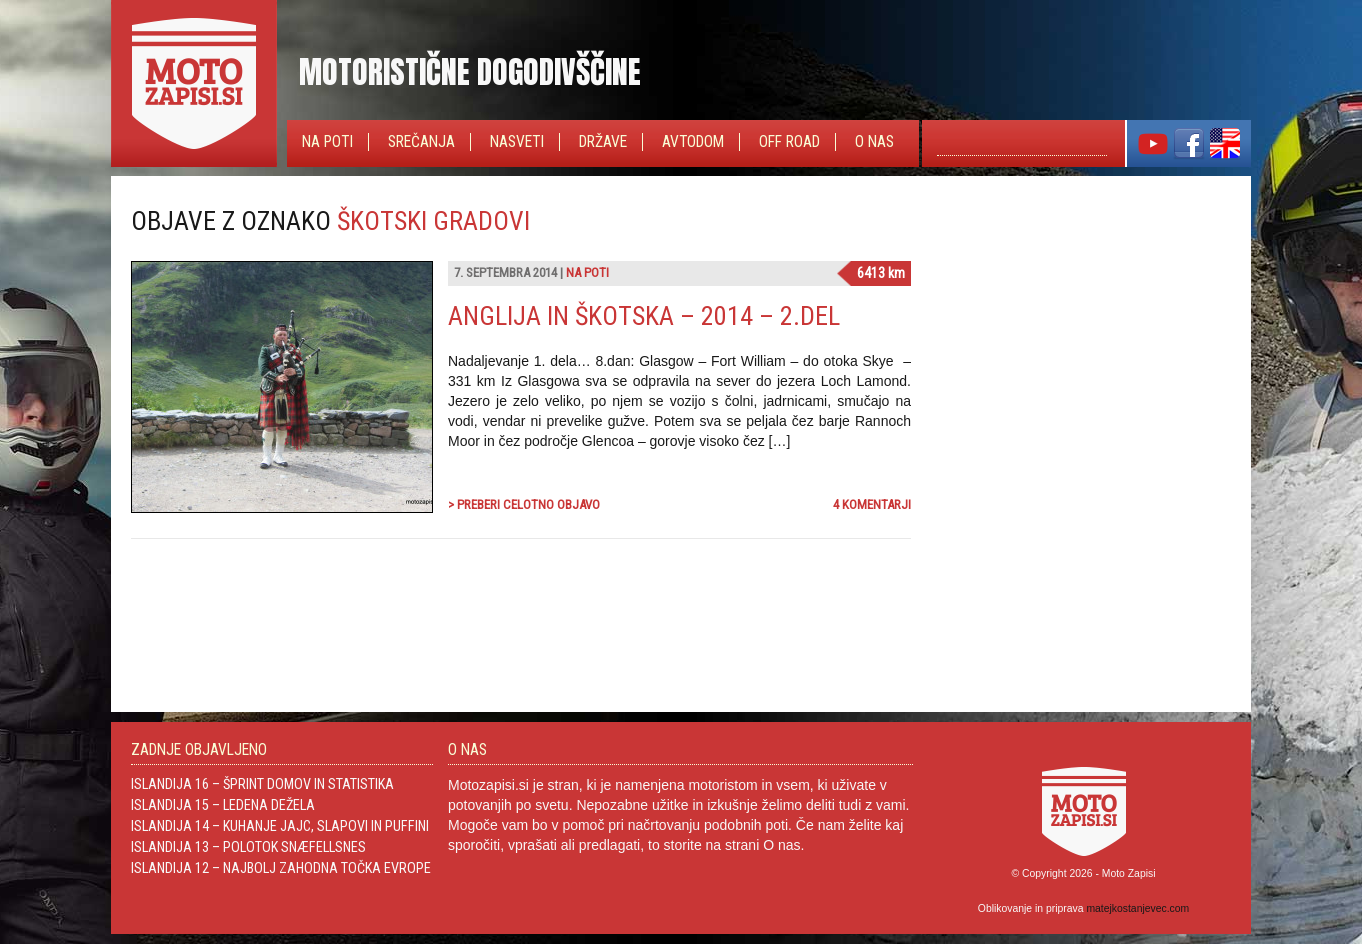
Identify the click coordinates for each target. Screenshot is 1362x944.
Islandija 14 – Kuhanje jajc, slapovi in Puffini (280, 826)
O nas (874, 142)
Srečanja (421, 142)
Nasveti (517, 142)
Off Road (789, 142)
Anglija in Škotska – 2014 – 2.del (644, 316)
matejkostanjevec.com (1137, 908)
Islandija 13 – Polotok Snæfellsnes (248, 847)
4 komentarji (872, 504)
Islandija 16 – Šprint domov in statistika (262, 784)
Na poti (327, 142)
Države (603, 142)
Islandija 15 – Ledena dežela (223, 805)
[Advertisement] (1081, 331)
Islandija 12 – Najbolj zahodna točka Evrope (281, 868)
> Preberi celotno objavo (524, 504)
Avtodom (693, 142)
